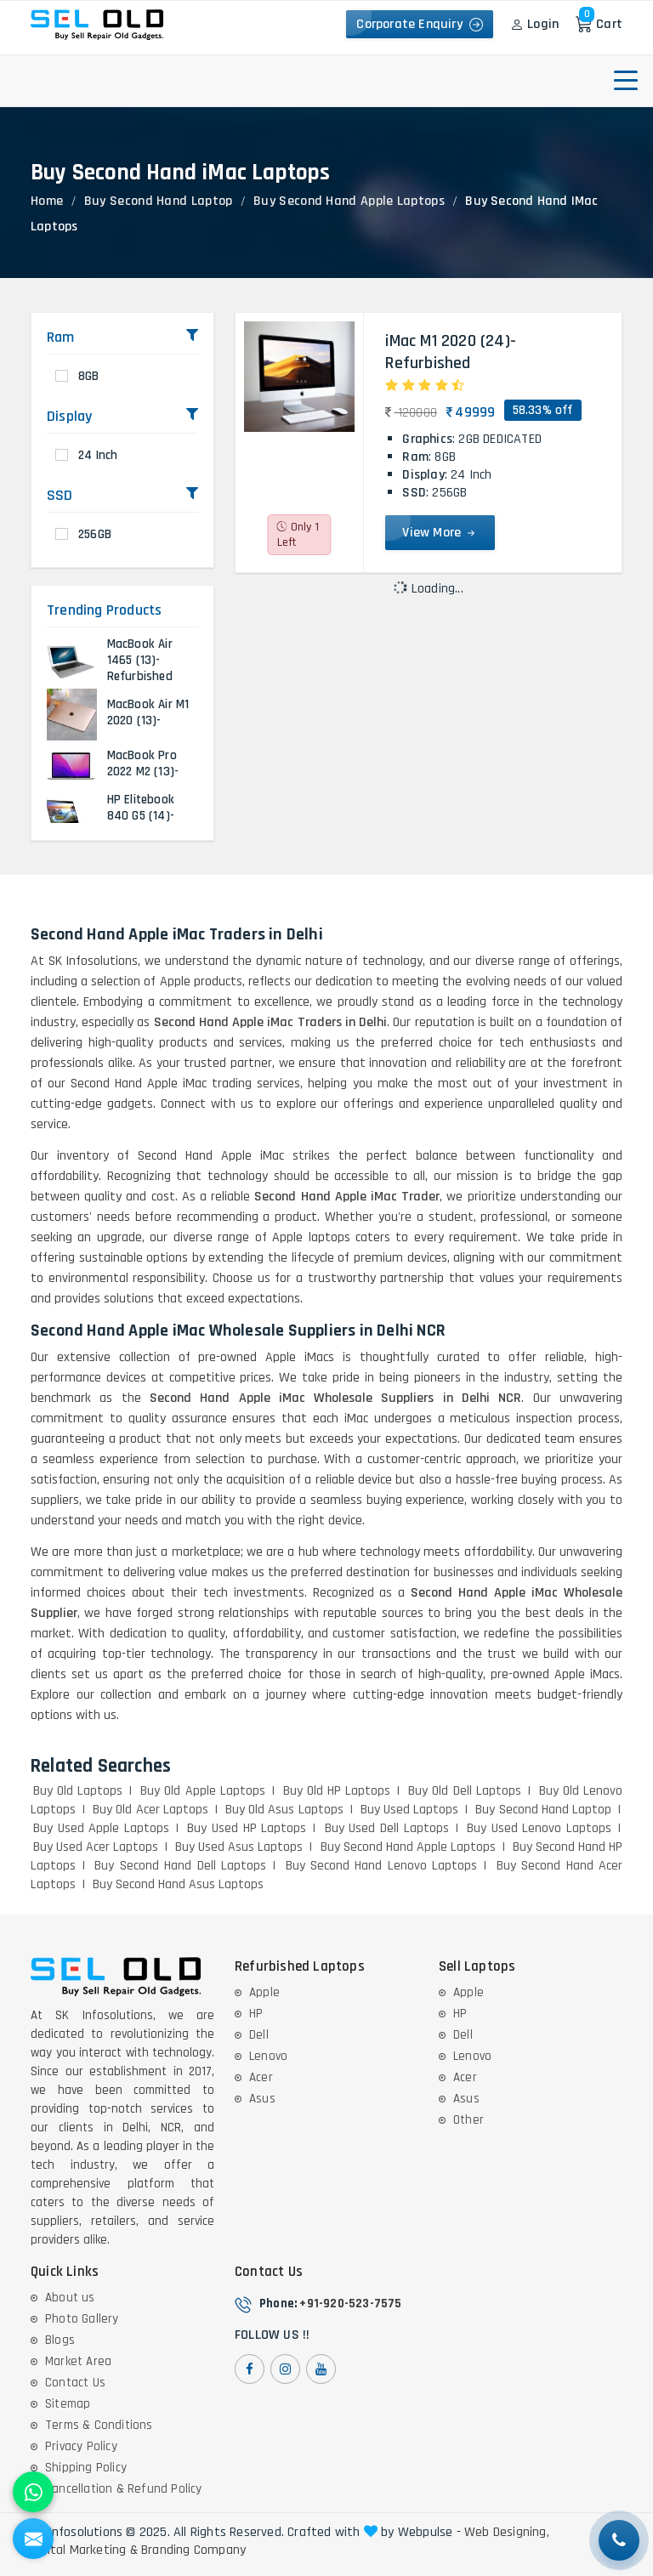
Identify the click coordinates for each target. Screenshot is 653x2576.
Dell (259, 2035)
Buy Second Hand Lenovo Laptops (382, 1866)
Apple (264, 1992)
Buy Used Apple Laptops (101, 1828)
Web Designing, (506, 2532)
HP (256, 2014)
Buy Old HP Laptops (336, 1791)
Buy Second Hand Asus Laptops (178, 1884)
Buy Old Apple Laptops (202, 1791)
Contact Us (75, 2383)
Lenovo (268, 2056)
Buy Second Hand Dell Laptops (180, 1866)
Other (468, 2120)
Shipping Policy (86, 2468)
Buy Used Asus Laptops (239, 1847)
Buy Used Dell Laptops (387, 1828)
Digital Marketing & (84, 2550)
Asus (262, 2099)
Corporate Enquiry (419, 24)
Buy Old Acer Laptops (150, 1810)
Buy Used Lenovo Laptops (539, 1828)
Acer (261, 2077)
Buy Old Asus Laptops (284, 1810)
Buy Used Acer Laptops (95, 1847)
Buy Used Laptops (409, 1810)
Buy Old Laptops (77, 1791)
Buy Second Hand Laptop (158, 201)
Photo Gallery (82, 2319)
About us (70, 2297)
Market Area (78, 2361)
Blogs (60, 2340)
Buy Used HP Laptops (246, 1828)
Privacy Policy (81, 2446)
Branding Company (193, 2550)
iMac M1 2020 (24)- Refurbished (450, 352)
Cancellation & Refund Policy (123, 2489)
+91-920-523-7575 (350, 2303)
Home (47, 201)
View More (440, 533)
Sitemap (67, 2404)
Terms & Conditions (99, 2425)
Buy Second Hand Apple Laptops (349, 201)
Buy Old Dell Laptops (464, 1791)
